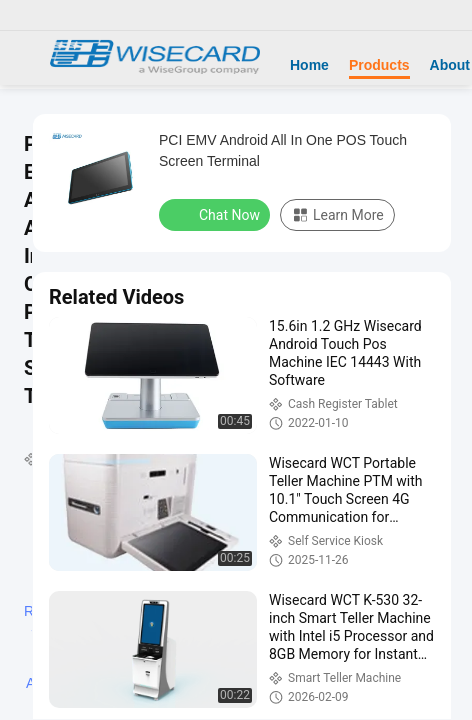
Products (379, 65)
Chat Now (216, 214)
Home (309, 65)
